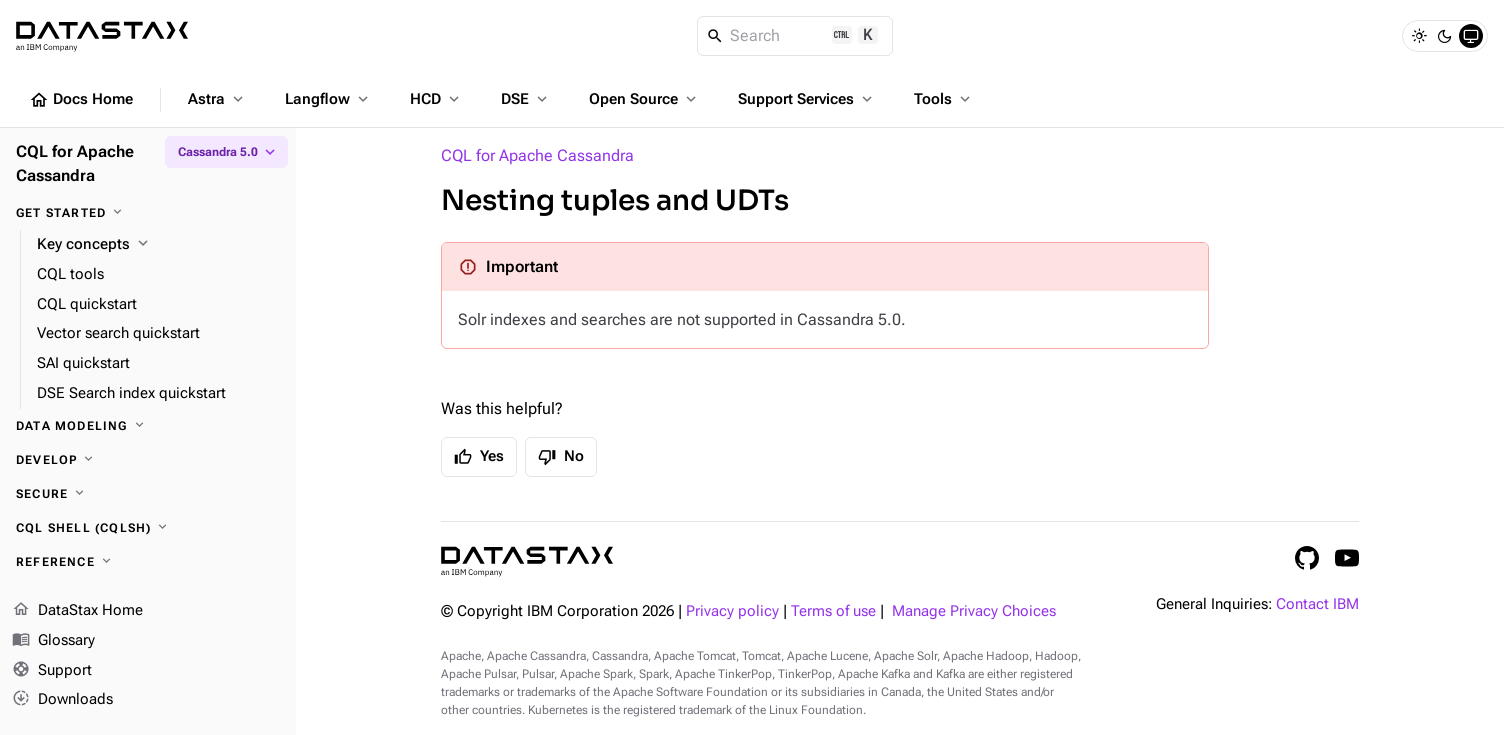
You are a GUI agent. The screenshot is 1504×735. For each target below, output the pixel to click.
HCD (436, 99)
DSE (526, 99)
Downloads (62, 700)
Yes (479, 457)
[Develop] (148, 460)
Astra (217, 99)
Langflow (328, 99)
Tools (944, 99)
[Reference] (148, 562)
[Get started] (148, 213)
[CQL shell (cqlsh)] (148, 528)
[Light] (1419, 36)
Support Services (807, 99)
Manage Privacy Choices (974, 611)
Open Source (644, 99)
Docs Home (81, 100)
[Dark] (1445, 36)
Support (52, 671)
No (561, 457)
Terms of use (833, 611)
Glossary (53, 641)
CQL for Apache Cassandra (537, 155)
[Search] (795, 36)
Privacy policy (732, 611)
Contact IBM (1317, 604)
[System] (1471, 36)
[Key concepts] (158, 245)
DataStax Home (77, 611)
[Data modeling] (148, 426)
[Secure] (148, 494)
